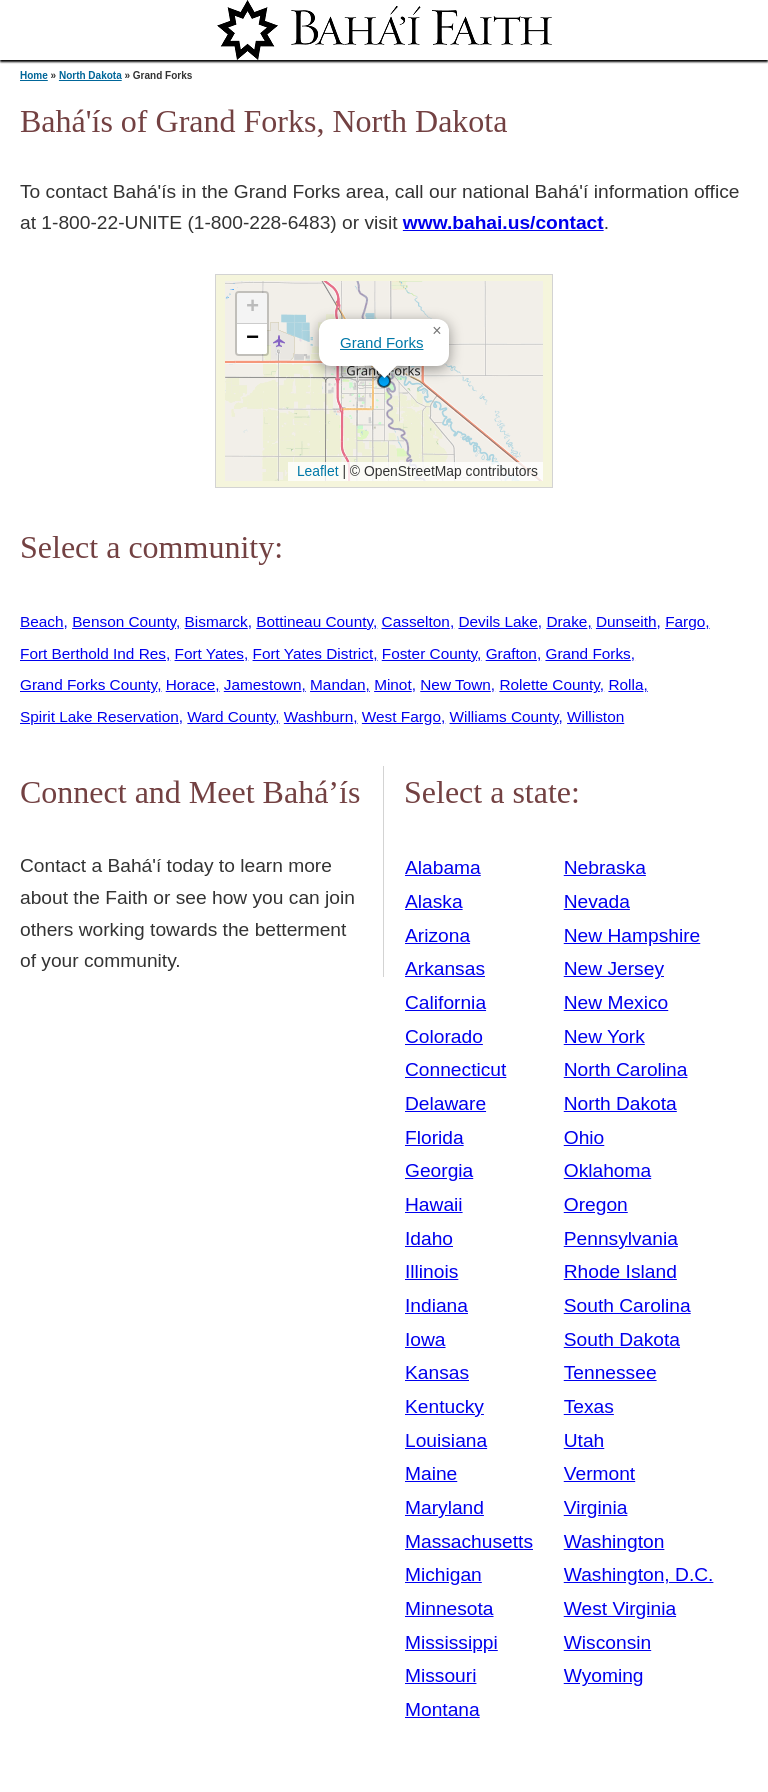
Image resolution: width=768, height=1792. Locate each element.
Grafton (511, 653)
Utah (584, 1440)
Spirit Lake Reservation (99, 716)
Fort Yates (209, 653)
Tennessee (610, 1372)
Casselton (416, 621)
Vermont (599, 1473)
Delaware (445, 1103)
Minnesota (449, 1608)
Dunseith (626, 621)
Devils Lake (497, 621)
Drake (566, 621)
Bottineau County (314, 621)
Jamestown (263, 684)
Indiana (436, 1305)
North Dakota (90, 75)
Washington (614, 1541)
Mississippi (451, 1642)
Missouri (440, 1675)
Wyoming (604, 1675)
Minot (393, 684)
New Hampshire (632, 935)
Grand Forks (381, 342)
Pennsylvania (621, 1238)
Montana (442, 1709)
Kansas (437, 1372)
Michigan (443, 1574)
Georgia (439, 1170)
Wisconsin (607, 1642)
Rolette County (549, 684)
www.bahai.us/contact (503, 222)
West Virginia (620, 1608)
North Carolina (626, 1069)
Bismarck (216, 621)
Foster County (429, 653)
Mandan (338, 684)
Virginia (596, 1507)
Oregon (596, 1204)
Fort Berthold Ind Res (93, 653)
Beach (42, 621)
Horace (191, 684)
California (445, 1002)
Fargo (685, 621)
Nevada (597, 901)
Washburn (318, 716)
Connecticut (455, 1069)
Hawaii (434, 1204)
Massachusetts (469, 1541)
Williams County (504, 716)
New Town (455, 684)
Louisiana (446, 1440)
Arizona (437, 935)
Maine (431, 1473)
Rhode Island (620, 1271)
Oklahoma (607, 1170)
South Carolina (627, 1305)
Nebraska (605, 867)
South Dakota (622, 1339)
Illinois (431, 1271)
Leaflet (315, 471)
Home (34, 75)
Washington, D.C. (639, 1574)
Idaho (429, 1238)
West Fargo (401, 716)
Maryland (444, 1507)
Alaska (434, 901)
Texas (589, 1406)
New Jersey (614, 968)
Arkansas (445, 968)
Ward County (231, 716)
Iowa (425, 1339)
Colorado (444, 1036)
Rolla (625, 684)
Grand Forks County (88, 684)
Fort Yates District (313, 653)
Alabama (443, 867)
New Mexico (616, 1002)
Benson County (124, 621)
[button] (384, 381)
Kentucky (444, 1406)
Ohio (584, 1137)
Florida (434, 1137)
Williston (595, 716)
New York (604, 1036)
